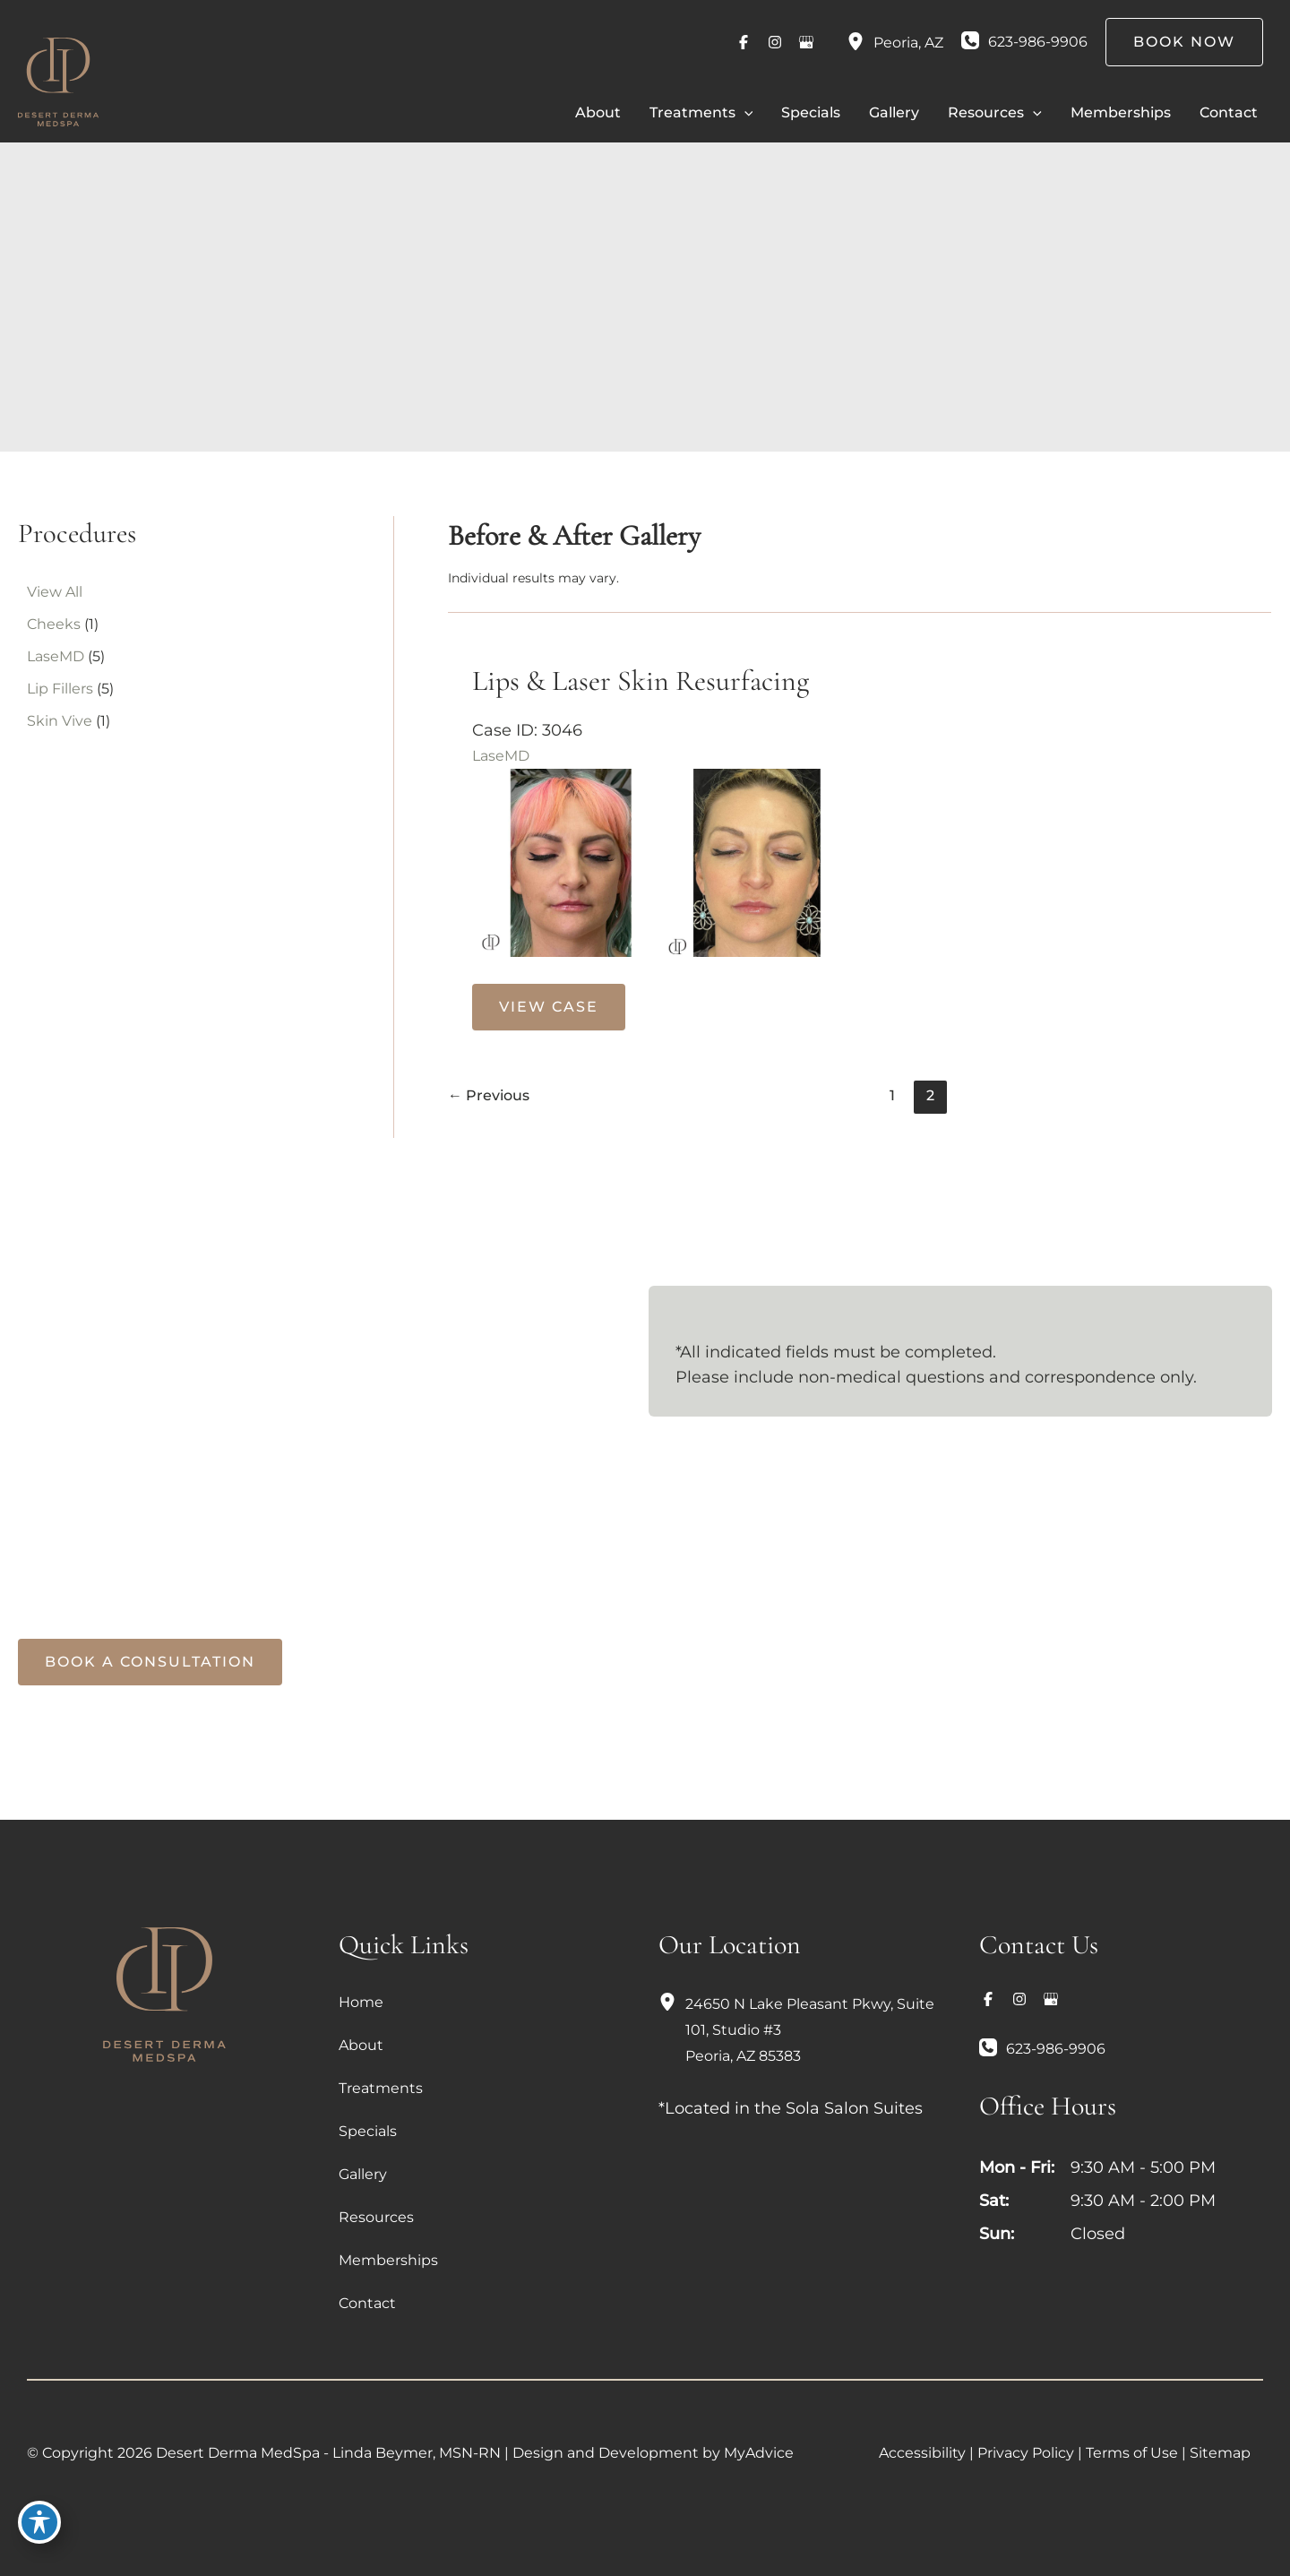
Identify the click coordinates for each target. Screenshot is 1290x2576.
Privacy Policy (1025, 2451)
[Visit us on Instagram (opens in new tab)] (775, 42)
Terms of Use (1132, 2451)
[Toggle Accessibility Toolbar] (39, 2536)
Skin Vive (59, 720)
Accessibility (922, 2451)
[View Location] (860, 42)
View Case (548, 1005)
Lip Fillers (60, 688)
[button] (744, 112)
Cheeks (54, 624)
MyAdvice (759, 2451)
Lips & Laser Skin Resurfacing (640, 680)
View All (54, 591)
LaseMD (55, 656)
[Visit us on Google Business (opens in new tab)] (806, 42)
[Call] (1024, 42)
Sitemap (1220, 2451)
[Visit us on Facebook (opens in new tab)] (743, 42)
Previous (488, 1094)
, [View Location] (908, 42)
